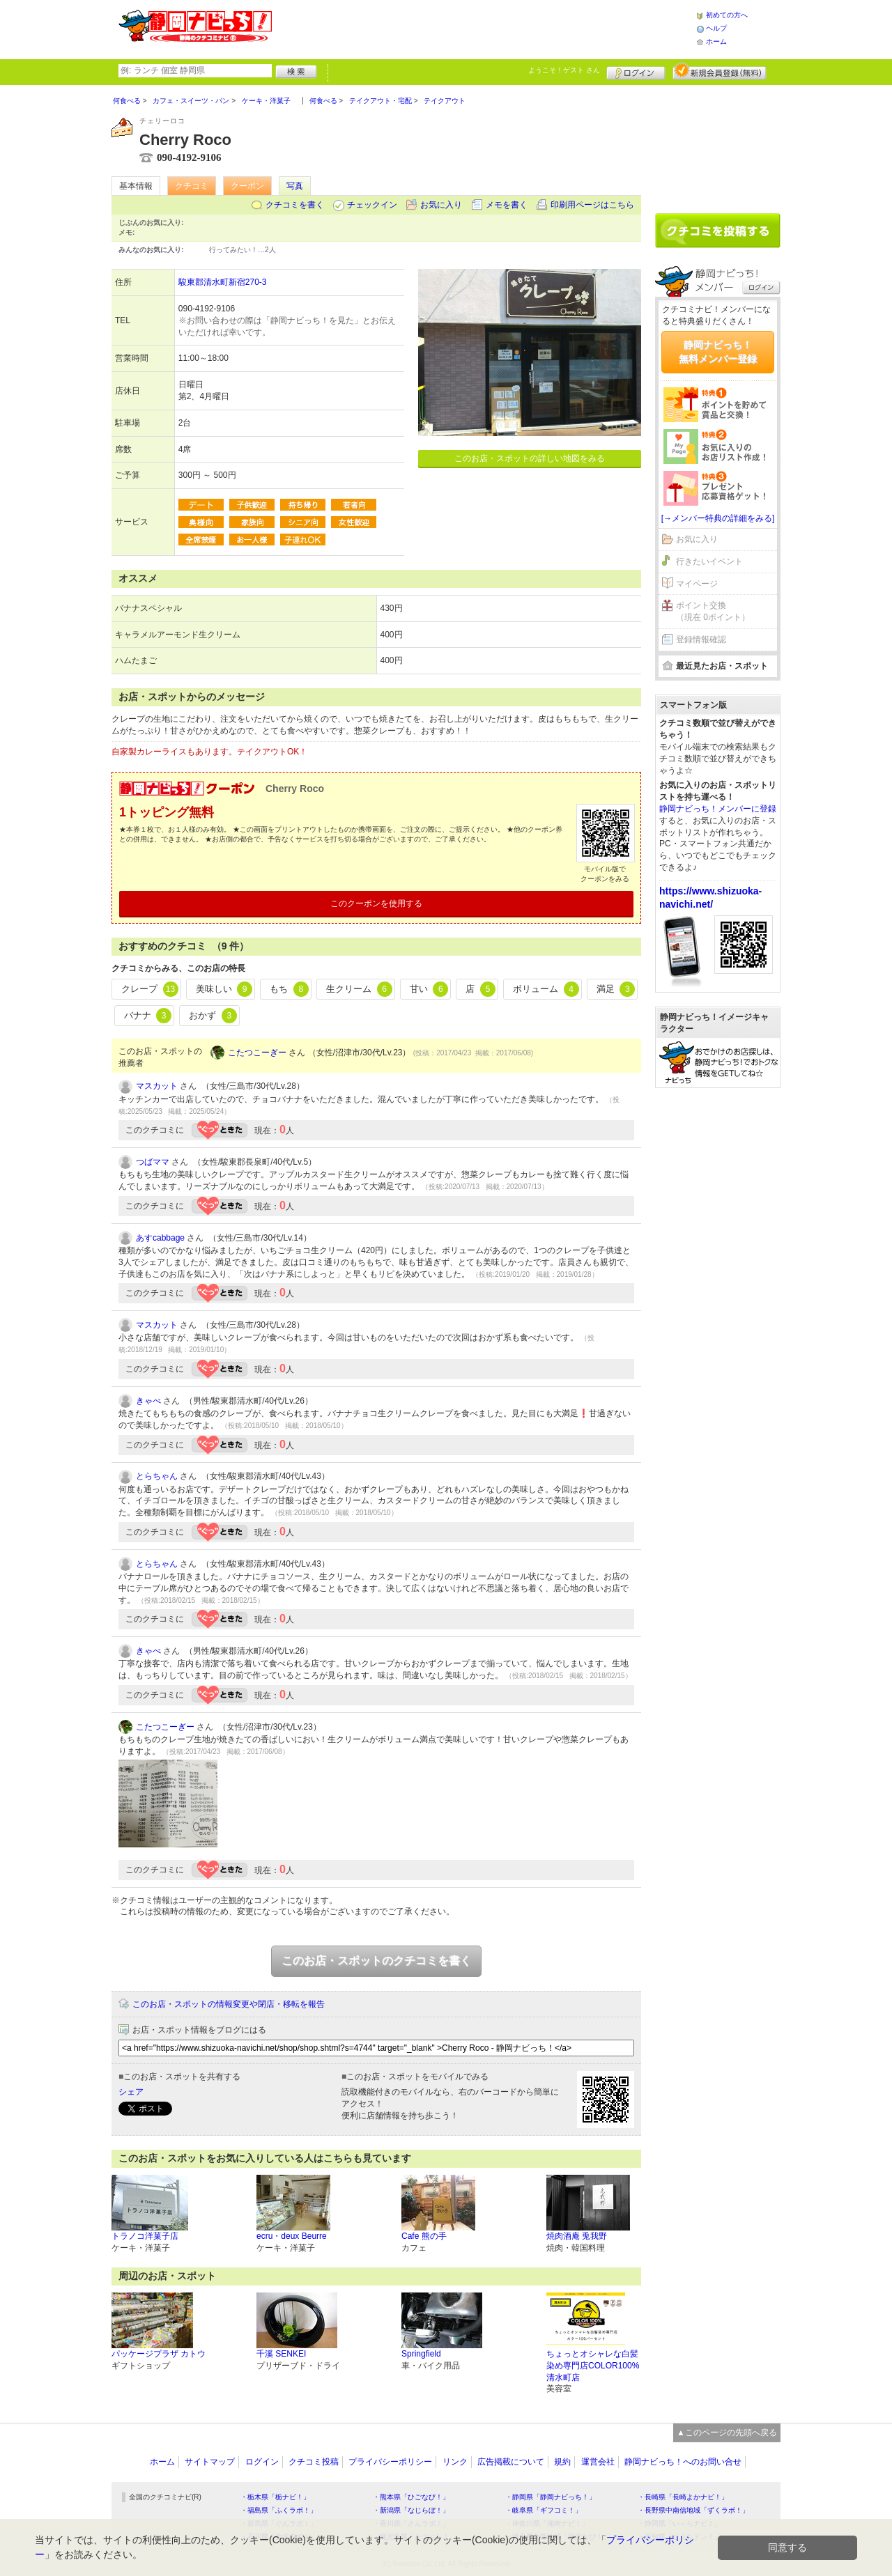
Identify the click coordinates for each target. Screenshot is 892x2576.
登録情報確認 (701, 639)
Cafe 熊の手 (424, 2236)
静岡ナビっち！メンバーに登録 (717, 809)
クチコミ (191, 186)
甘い (429, 989)
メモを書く (507, 205)
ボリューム (546, 989)
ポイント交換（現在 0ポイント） (713, 611)
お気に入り (441, 205)
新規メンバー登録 (719, 71)
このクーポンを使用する (376, 903)
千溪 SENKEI (281, 2354)
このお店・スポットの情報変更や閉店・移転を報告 (228, 2004)
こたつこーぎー (257, 1052)
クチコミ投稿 (314, 2462)
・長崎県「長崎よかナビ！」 (683, 2497)
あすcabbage (160, 1238)
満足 (616, 989)
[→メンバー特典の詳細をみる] (718, 518)
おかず (213, 1015)
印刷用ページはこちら (592, 205)
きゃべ (148, 1401)
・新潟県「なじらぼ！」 (411, 2510)
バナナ (148, 1015)
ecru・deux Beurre (291, 2236)
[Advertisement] (484, 28)
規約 (562, 2462)
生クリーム (359, 989)
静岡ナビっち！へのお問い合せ (682, 2462)
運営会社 (598, 2462)
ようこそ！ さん (564, 70)
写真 (294, 186)
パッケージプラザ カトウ (159, 2354)
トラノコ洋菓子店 (145, 2236)
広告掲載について (510, 2462)
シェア (131, 2092)
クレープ (149, 989)
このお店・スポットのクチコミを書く (376, 1960)
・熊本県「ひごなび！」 (411, 2497)
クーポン (247, 186)
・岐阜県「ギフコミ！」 (543, 2510)
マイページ (697, 584)
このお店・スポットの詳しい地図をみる (529, 458)
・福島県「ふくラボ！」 (278, 2510)
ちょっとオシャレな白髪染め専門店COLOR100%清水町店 (592, 2365)
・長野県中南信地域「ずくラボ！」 (693, 2510)
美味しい (224, 989)
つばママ (152, 1162)
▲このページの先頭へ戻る (727, 2432)
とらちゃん (157, 1476)
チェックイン (372, 205)
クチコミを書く (295, 205)
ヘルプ (716, 28)
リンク (455, 2462)
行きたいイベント (709, 561)
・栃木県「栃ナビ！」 (275, 2497)
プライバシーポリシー (390, 2462)
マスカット (157, 1086)
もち (289, 989)
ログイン (636, 71)
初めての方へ (727, 15)
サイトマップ (210, 2462)
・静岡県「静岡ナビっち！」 (550, 2497)
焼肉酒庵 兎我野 (576, 2236)
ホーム (716, 41)
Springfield (421, 2354)
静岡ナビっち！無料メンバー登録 (718, 351)
